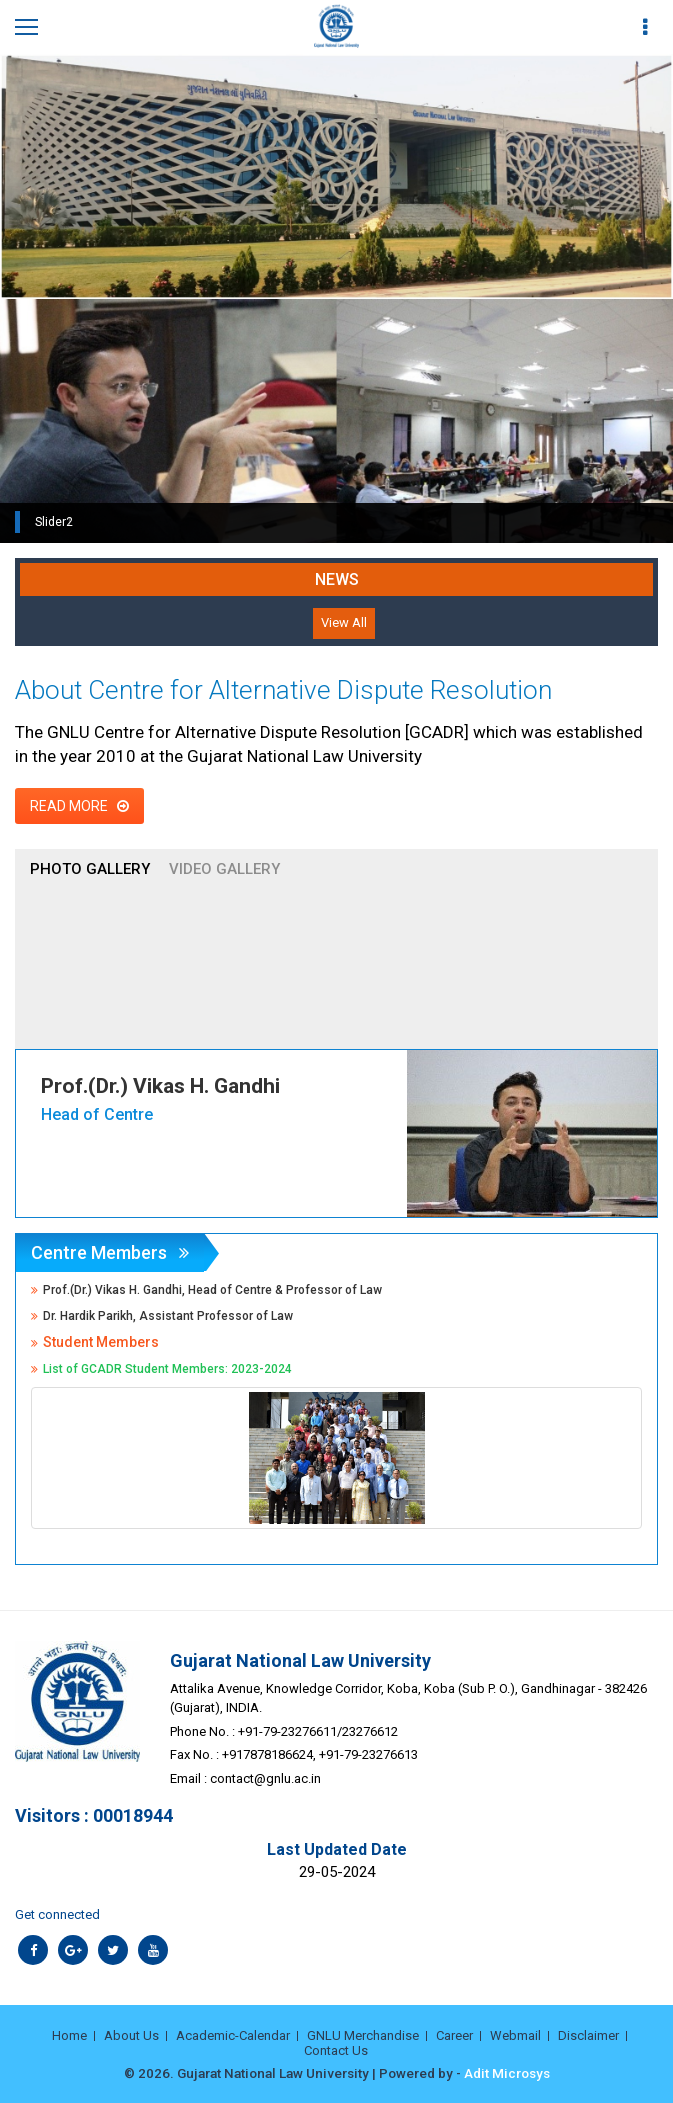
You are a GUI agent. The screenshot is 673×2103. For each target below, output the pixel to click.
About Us (131, 2035)
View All (344, 622)
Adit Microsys (507, 2073)
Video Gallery (224, 869)
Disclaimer (588, 2035)
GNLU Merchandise (363, 2035)
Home (69, 2035)
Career (454, 2035)
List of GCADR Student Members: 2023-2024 (167, 1369)
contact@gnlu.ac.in (265, 1778)
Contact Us (336, 2050)
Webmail (515, 2035)
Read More (79, 806)
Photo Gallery (90, 869)
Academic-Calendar (233, 2035)
